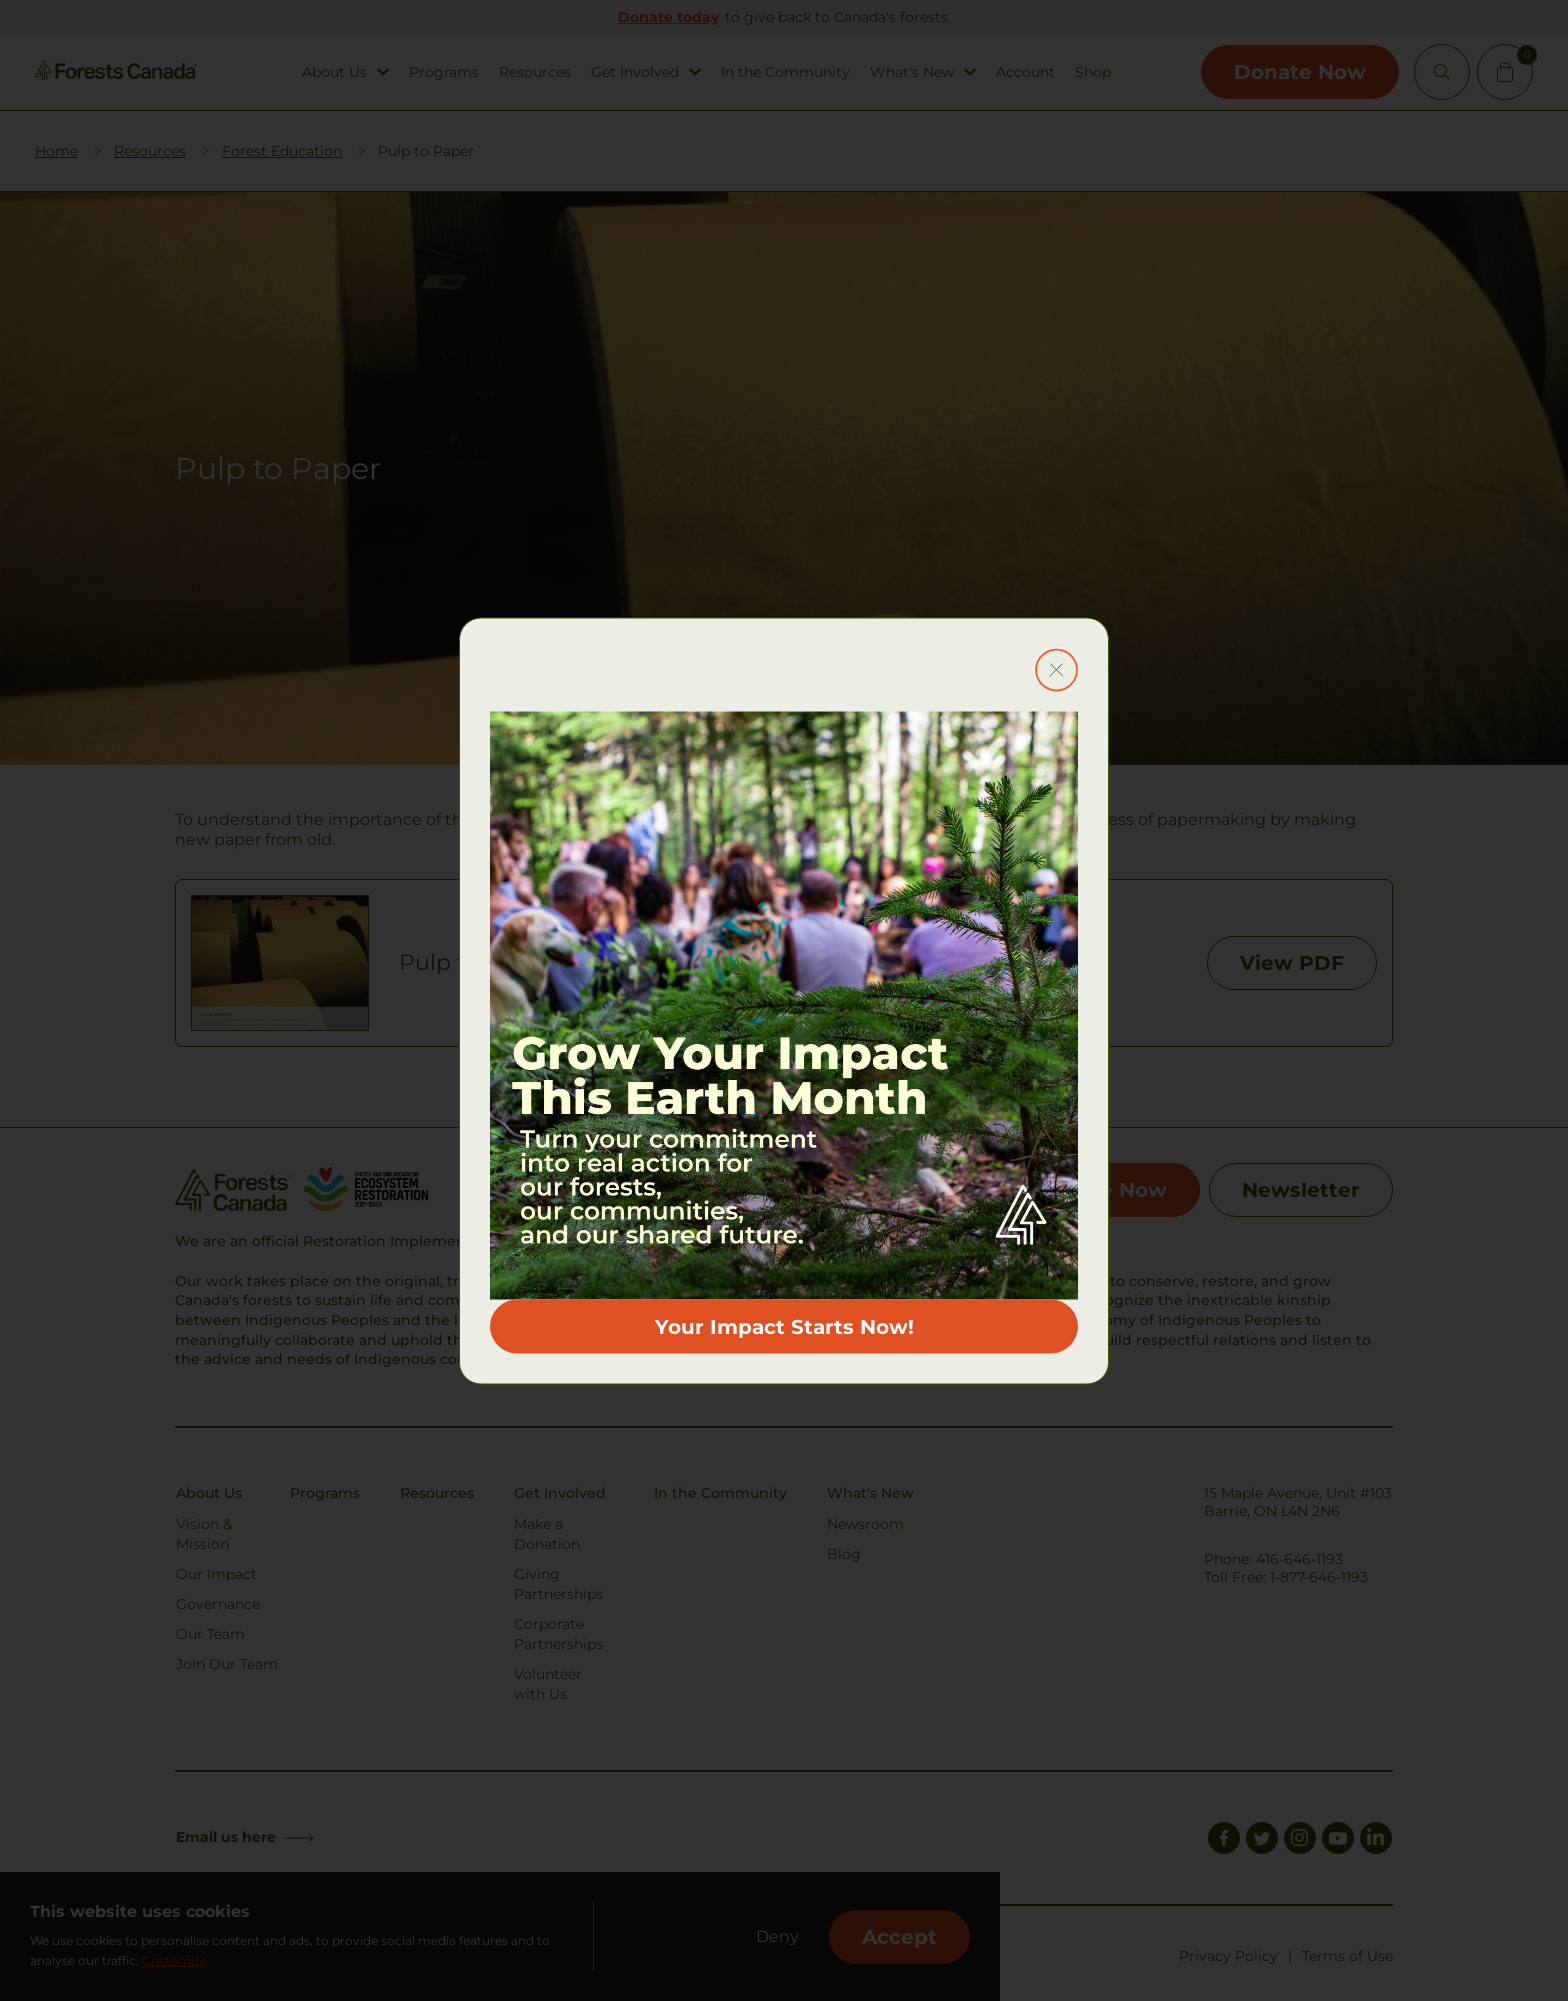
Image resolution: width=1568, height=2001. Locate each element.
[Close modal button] (1056, 669)
